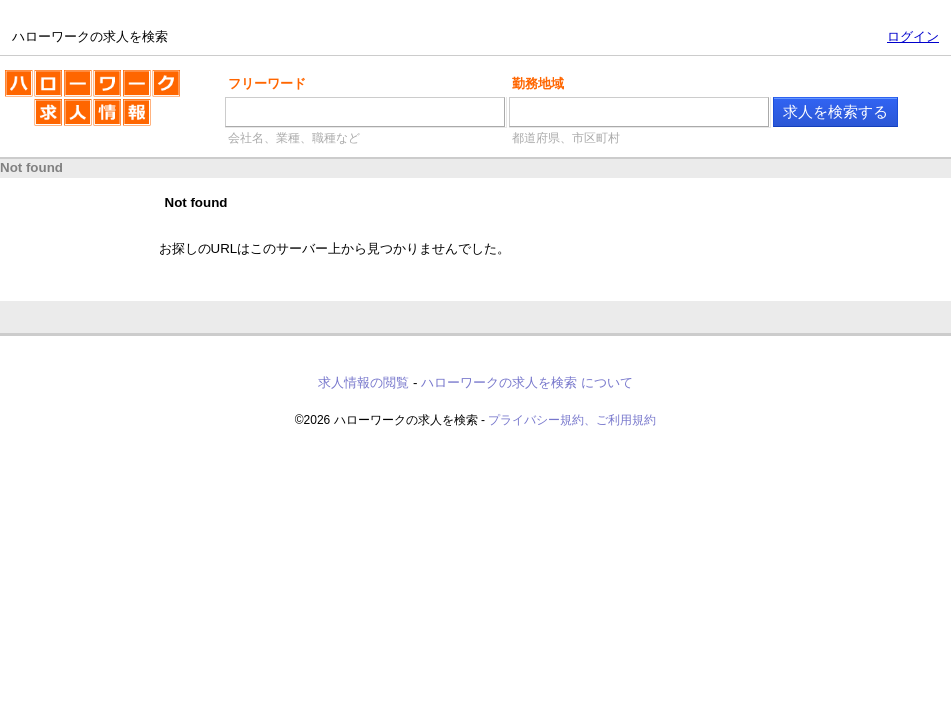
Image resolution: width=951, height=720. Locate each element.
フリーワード (267, 83)
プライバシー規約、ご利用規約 (572, 420)
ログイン (913, 36)
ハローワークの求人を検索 (92, 106)
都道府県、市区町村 (566, 138)
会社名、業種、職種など (294, 138)
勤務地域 (538, 83)
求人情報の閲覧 (363, 382)
